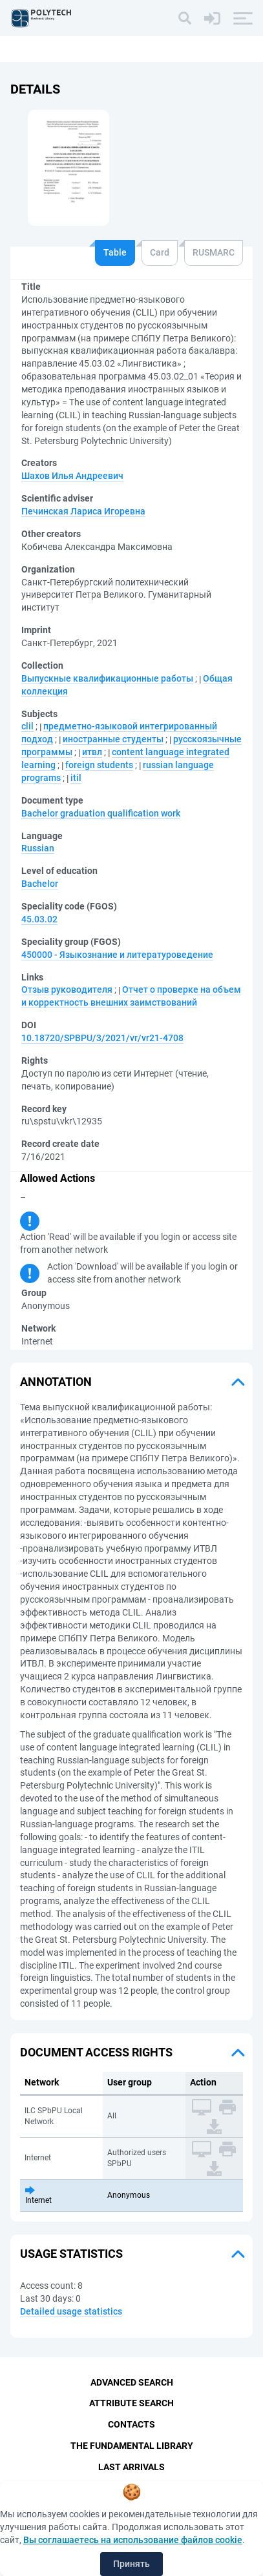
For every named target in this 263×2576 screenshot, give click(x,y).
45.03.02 (39, 919)
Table (115, 252)
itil (75, 778)
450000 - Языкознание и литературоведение (117, 954)
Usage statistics (71, 2253)
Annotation (56, 1381)
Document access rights (96, 2052)
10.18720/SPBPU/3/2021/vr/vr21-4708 (102, 1038)
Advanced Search (131, 2382)
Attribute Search (131, 2403)
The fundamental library (131, 2445)
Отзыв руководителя (66, 989)
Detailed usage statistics (71, 2311)
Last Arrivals (131, 2467)
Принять (131, 2564)
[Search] (184, 18)
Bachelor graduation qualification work (100, 813)
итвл (92, 752)
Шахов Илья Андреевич (72, 476)
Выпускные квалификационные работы (107, 678)
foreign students (99, 765)
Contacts (131, 2424)
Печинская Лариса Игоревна (83, 511)
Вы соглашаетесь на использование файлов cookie (132, 2540)
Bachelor (39, 883)
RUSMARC (214, 252)
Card (159, 252)
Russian (37, 848)
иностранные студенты (113, 739)
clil (27, 726)
